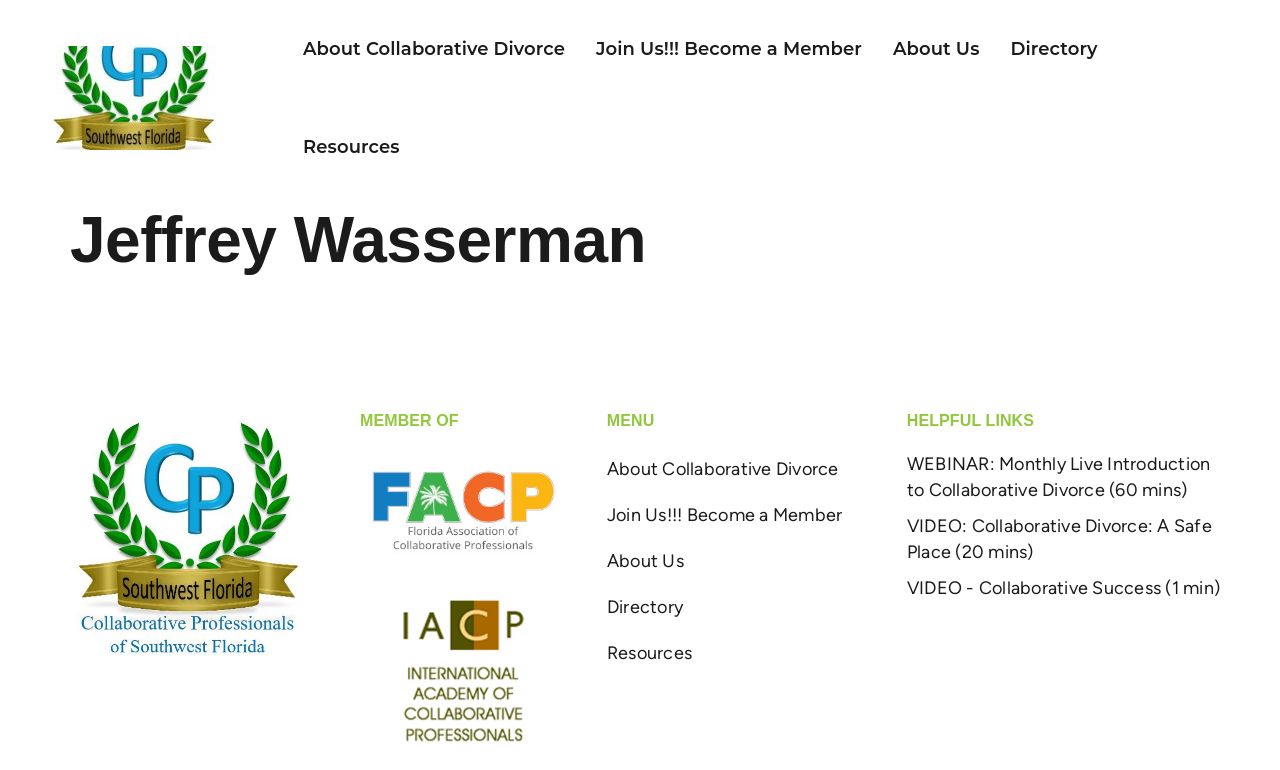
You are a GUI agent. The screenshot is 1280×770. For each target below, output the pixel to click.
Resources (351, 147)
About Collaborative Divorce (434, 49)
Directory (1054, 49)
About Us (936, 49)
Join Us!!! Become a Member (729, 49)
